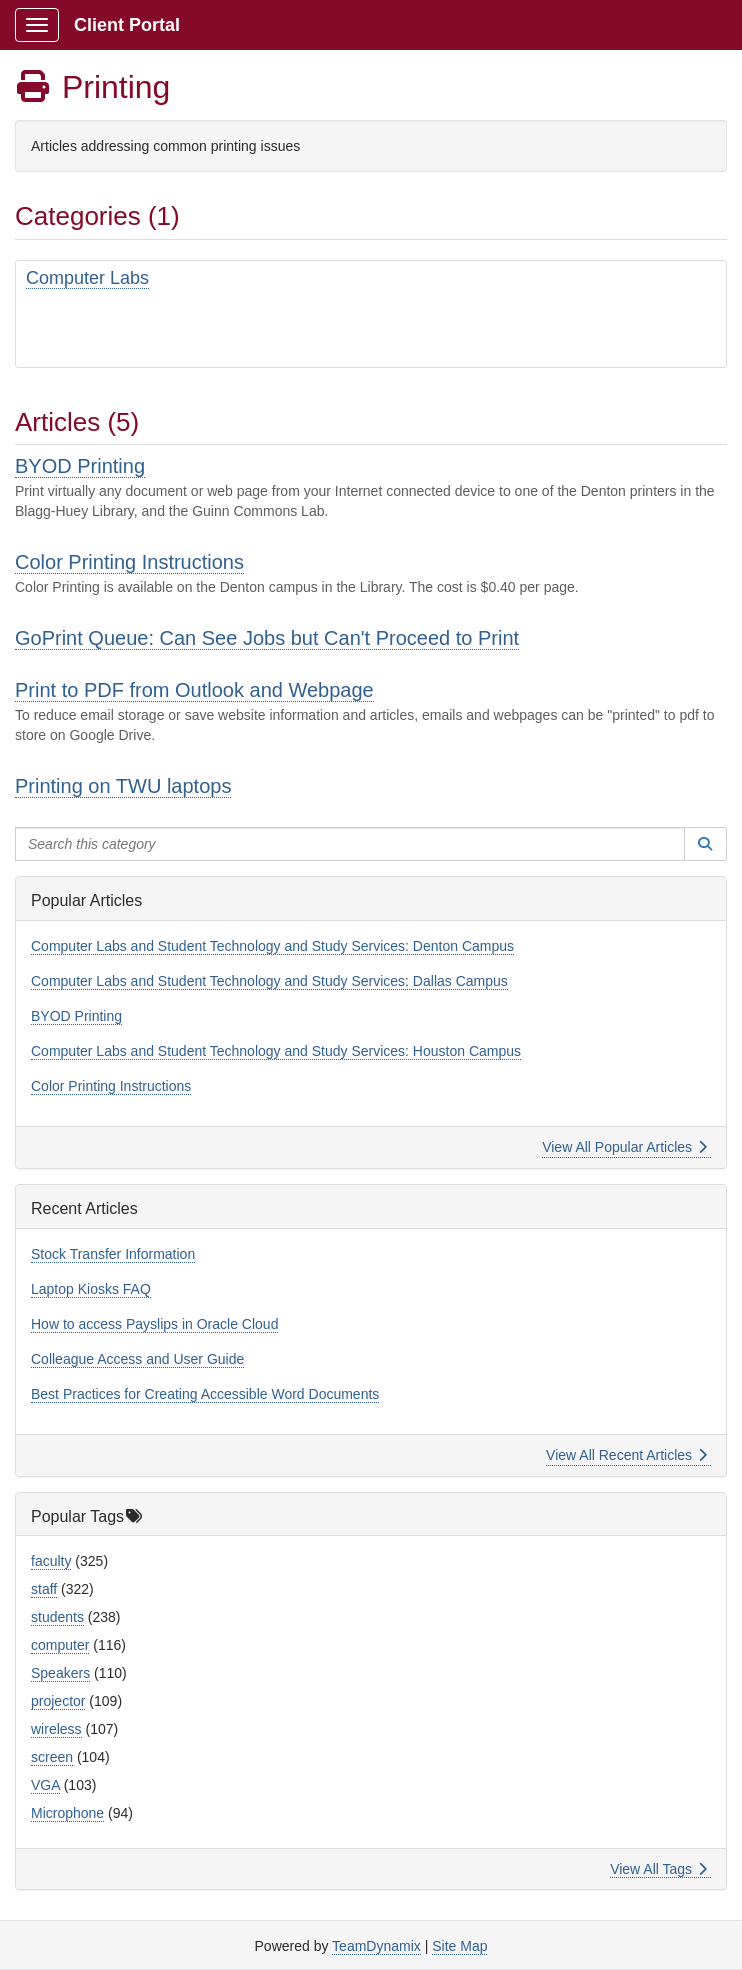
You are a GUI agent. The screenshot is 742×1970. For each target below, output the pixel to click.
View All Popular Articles (624, 1147)
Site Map (459, 1946)
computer (60, 1645)
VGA (45, 1785)
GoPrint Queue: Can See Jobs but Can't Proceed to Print (267, 638)
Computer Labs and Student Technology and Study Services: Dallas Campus (269, 981)
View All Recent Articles (626, 1455)
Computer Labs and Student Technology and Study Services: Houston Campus (276, 1051)
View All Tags (658, 1869)
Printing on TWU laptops (123, 786)
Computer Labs (87, 278)
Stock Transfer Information (113, 1254)
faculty (51, 1561)
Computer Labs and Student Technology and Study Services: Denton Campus (272, 946)
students (57, 1617)
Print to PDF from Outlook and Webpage (194, 690)
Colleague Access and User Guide (137, 1359)
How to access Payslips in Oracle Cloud (154, 1324)
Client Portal (127, 25)
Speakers (60, 1673)
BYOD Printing (80, 466)
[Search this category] (350, 844)
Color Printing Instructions (129, 562)
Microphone (67, 1813)
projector (58, 1701)
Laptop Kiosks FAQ (91, 1289)
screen (52, 1757)
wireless (56, 1729)
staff (44, 1589)
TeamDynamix (376, 1946)
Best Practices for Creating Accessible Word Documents (205, 1394)
